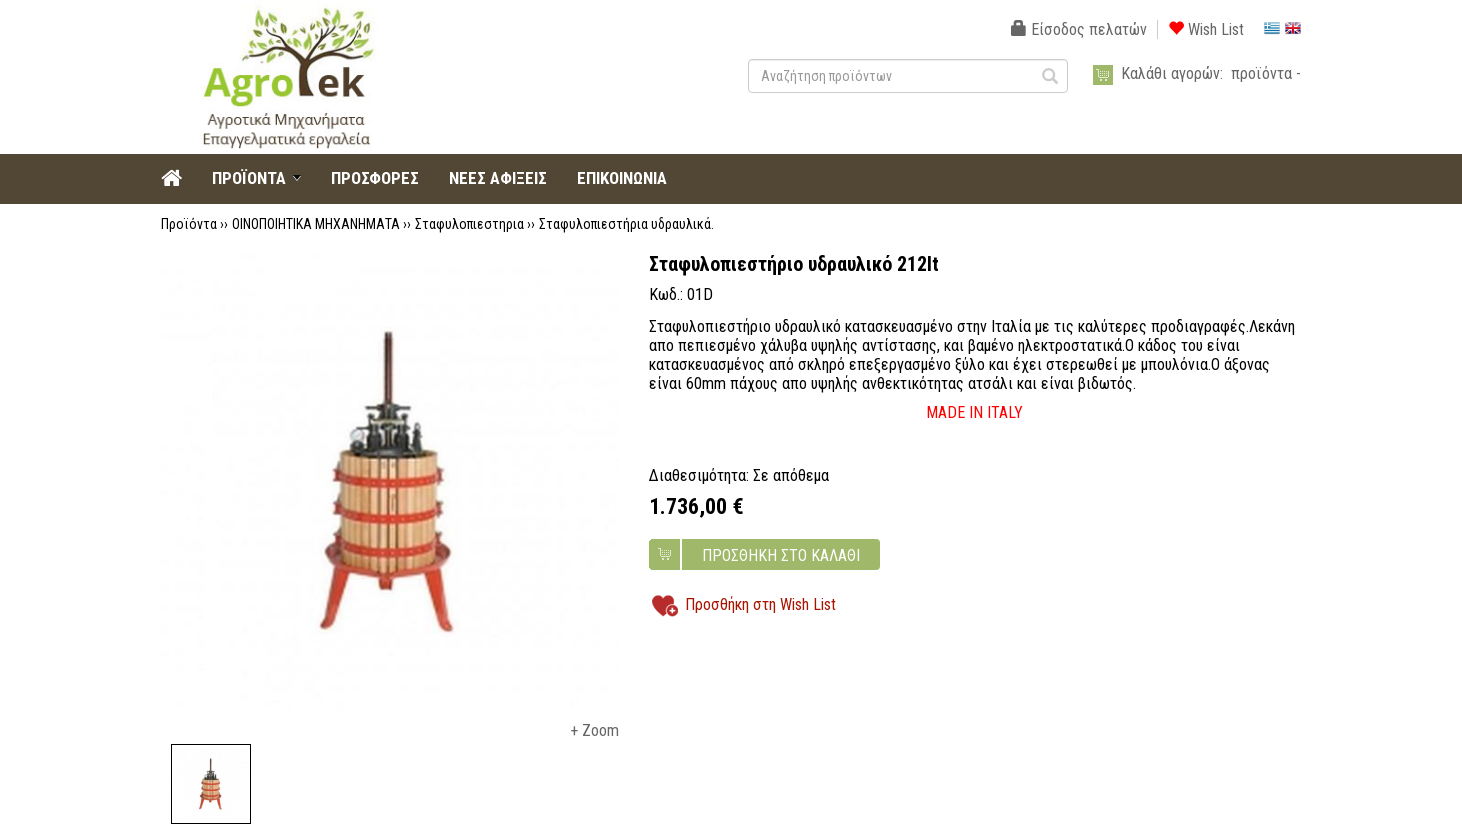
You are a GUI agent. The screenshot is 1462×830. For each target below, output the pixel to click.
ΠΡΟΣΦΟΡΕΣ (375, 178)
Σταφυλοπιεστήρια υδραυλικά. (626, 224)
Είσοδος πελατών (1079, 29)
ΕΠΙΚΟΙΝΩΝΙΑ (622, 178)
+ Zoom (594, 730)
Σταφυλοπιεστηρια (469, 224)
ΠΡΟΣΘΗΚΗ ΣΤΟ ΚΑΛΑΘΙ (781, 555)
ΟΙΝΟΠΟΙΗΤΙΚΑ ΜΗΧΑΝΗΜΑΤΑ (316, 224)
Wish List (1206, 29)
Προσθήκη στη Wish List (760, 604)
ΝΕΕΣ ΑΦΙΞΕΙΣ (498, 178)
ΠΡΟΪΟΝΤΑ (249, 178)
